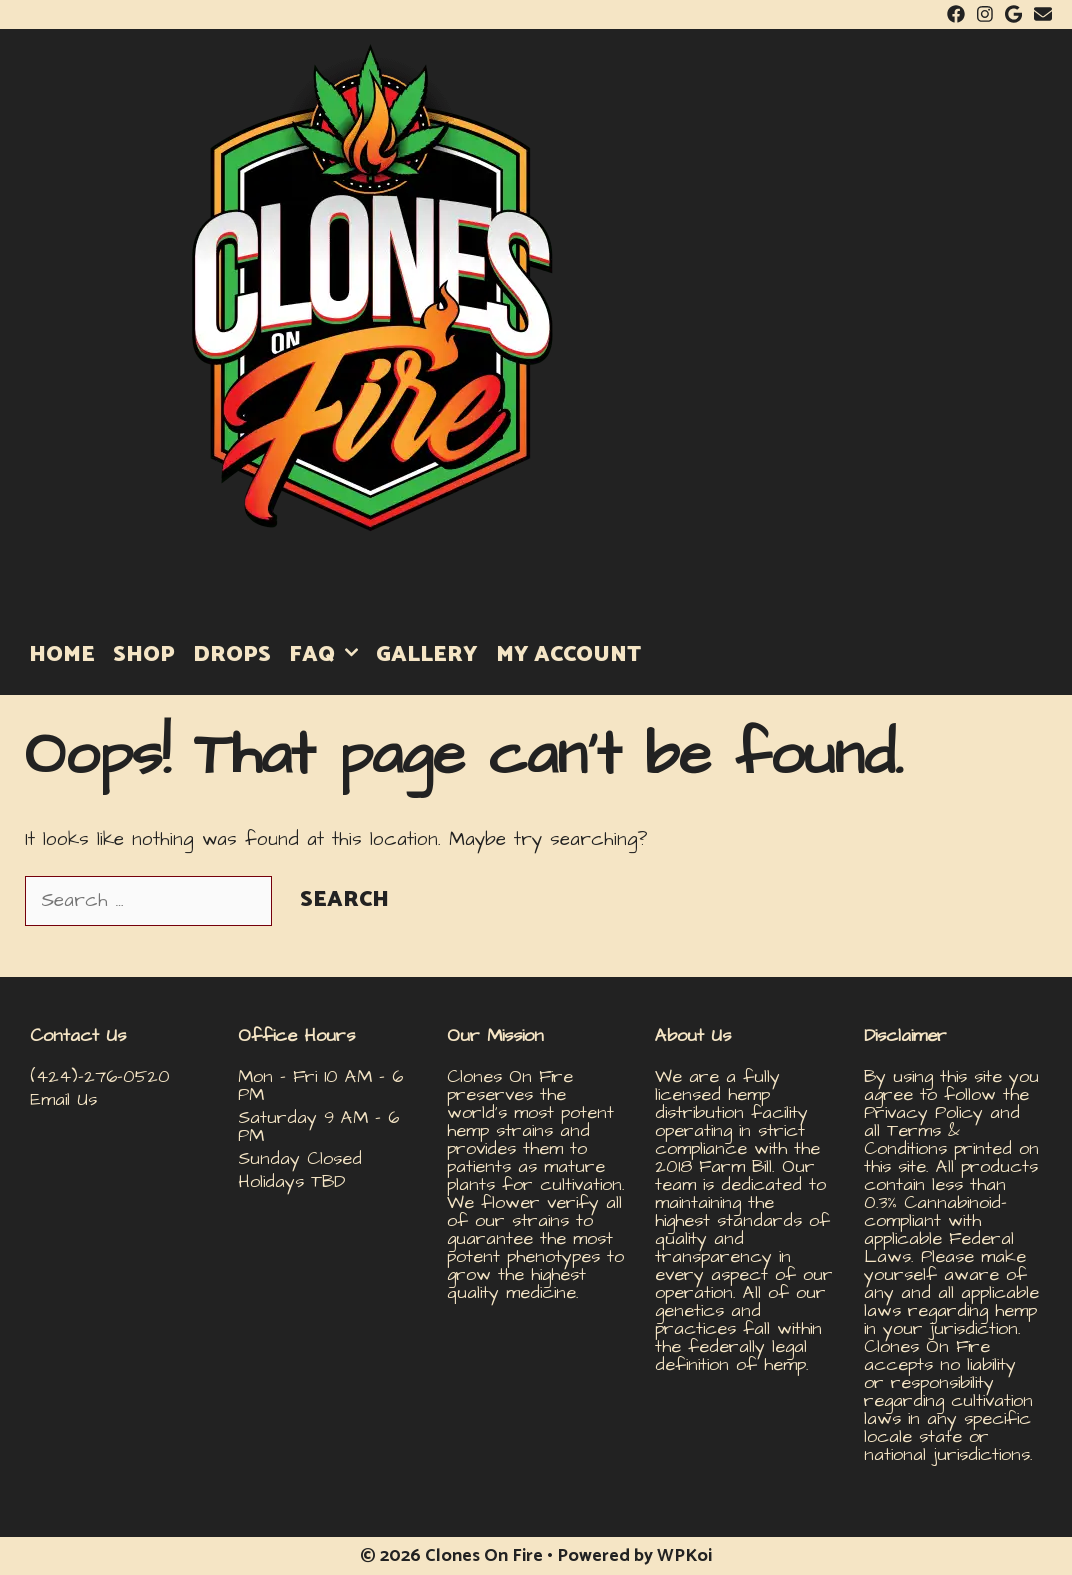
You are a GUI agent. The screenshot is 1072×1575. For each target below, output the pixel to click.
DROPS (232, 655)
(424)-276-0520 (100, 1076)
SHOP (144, 655)
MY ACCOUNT (568, 655)
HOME (62, 655)
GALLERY (427, 655)
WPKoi (684, 1556)
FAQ (328, 655)
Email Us (63, 1099)
